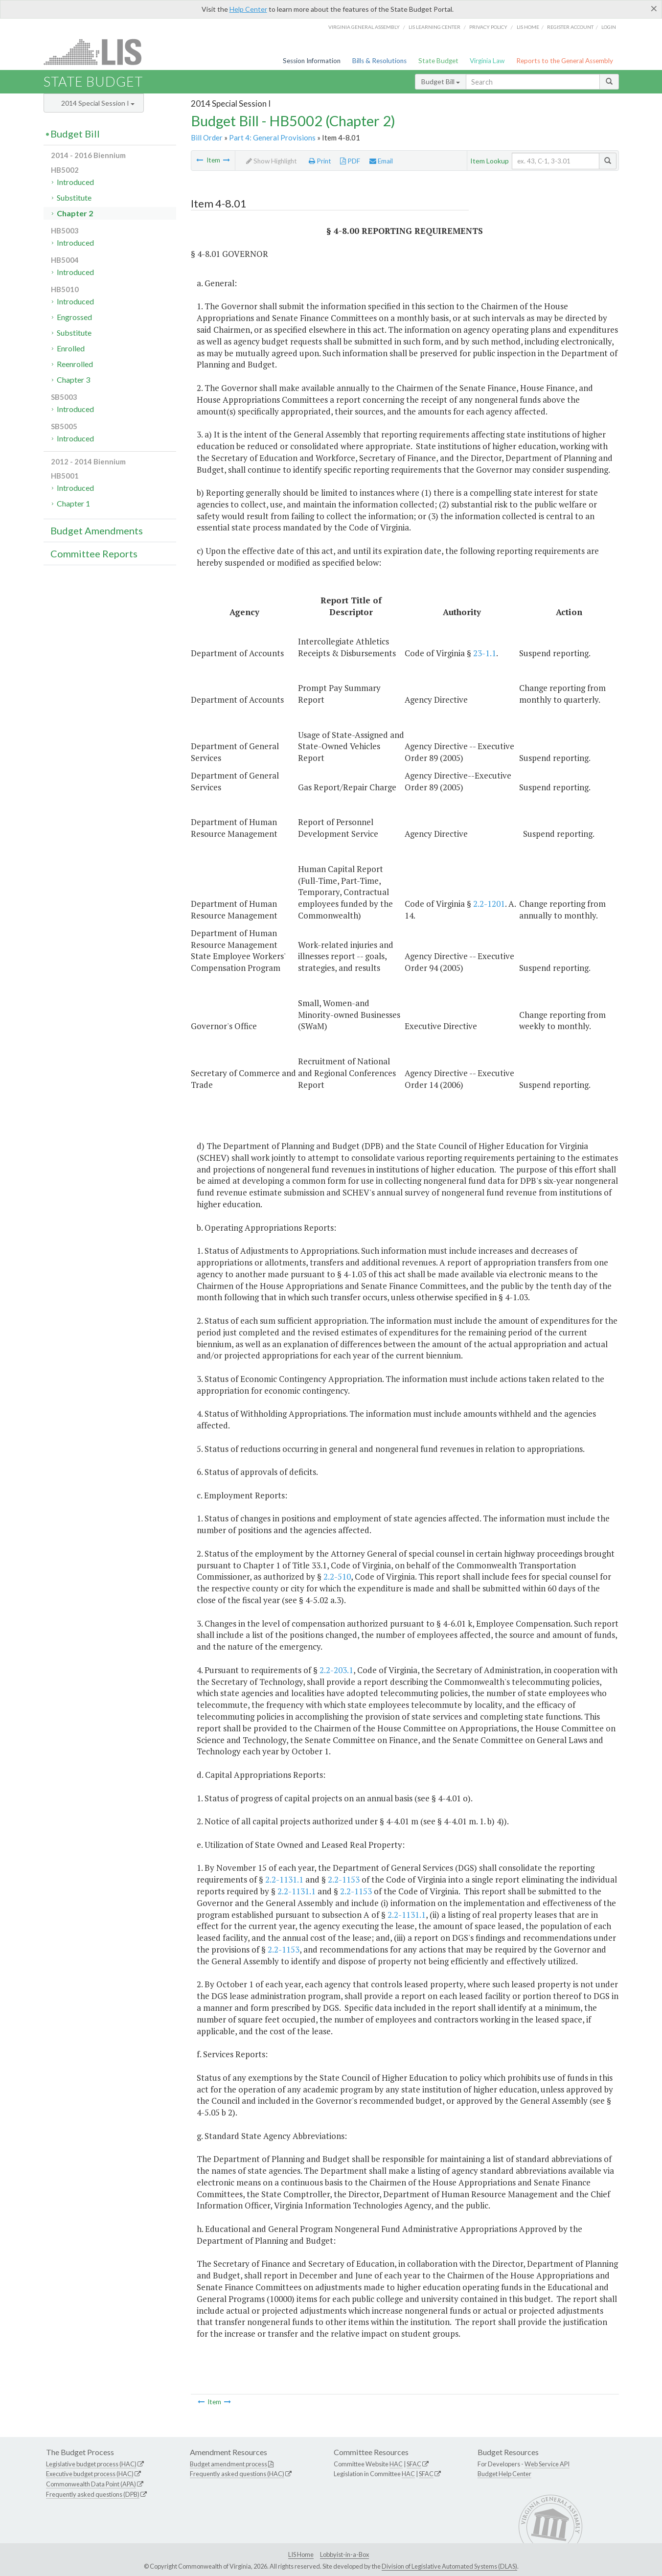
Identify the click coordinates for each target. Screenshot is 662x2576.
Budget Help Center (504, 2474)
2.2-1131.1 (284, 1879)
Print (320, 161)
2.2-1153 (344, 1879)
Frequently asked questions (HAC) (237, 2474)
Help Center (248, 9)
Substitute (74, 197)
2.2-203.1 (336, 1670)
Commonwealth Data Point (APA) (91, 2484)
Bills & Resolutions (379, 61)
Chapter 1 (73, 503)
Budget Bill (440, 81)
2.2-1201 (489, 903)
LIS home (528, 27)
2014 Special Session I (98, 103)
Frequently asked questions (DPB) (92, 2494)
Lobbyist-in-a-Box (344, 2554)
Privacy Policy (488, 27)
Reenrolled (75, 363)
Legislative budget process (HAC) (91, 2464)
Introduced (75, 181)
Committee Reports (93, 553)
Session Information (312, 61)
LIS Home (301, 2554)
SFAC (414, 2464)
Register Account (570, 27)
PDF (350, 161)
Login (608, 27)
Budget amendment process (228, 2464)
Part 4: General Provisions (272, 137)
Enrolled (71, 348)
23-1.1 (484, 653)
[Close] (654, 8)
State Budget (438, 61)
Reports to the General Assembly (564, 61)
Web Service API (547, 2464)
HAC (396, 2464)
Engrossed (74, 317)
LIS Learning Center (434, 27)
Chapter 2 (75, 213)
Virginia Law (487, 61)
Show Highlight (271, 161)
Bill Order (207, 137)
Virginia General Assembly (364, 27)
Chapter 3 (73, 379)
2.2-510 (337, 1576)
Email (381, 161)
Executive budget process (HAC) (90, 2474)
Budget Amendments (96, 530)
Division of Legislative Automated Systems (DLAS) (449, 2566)
